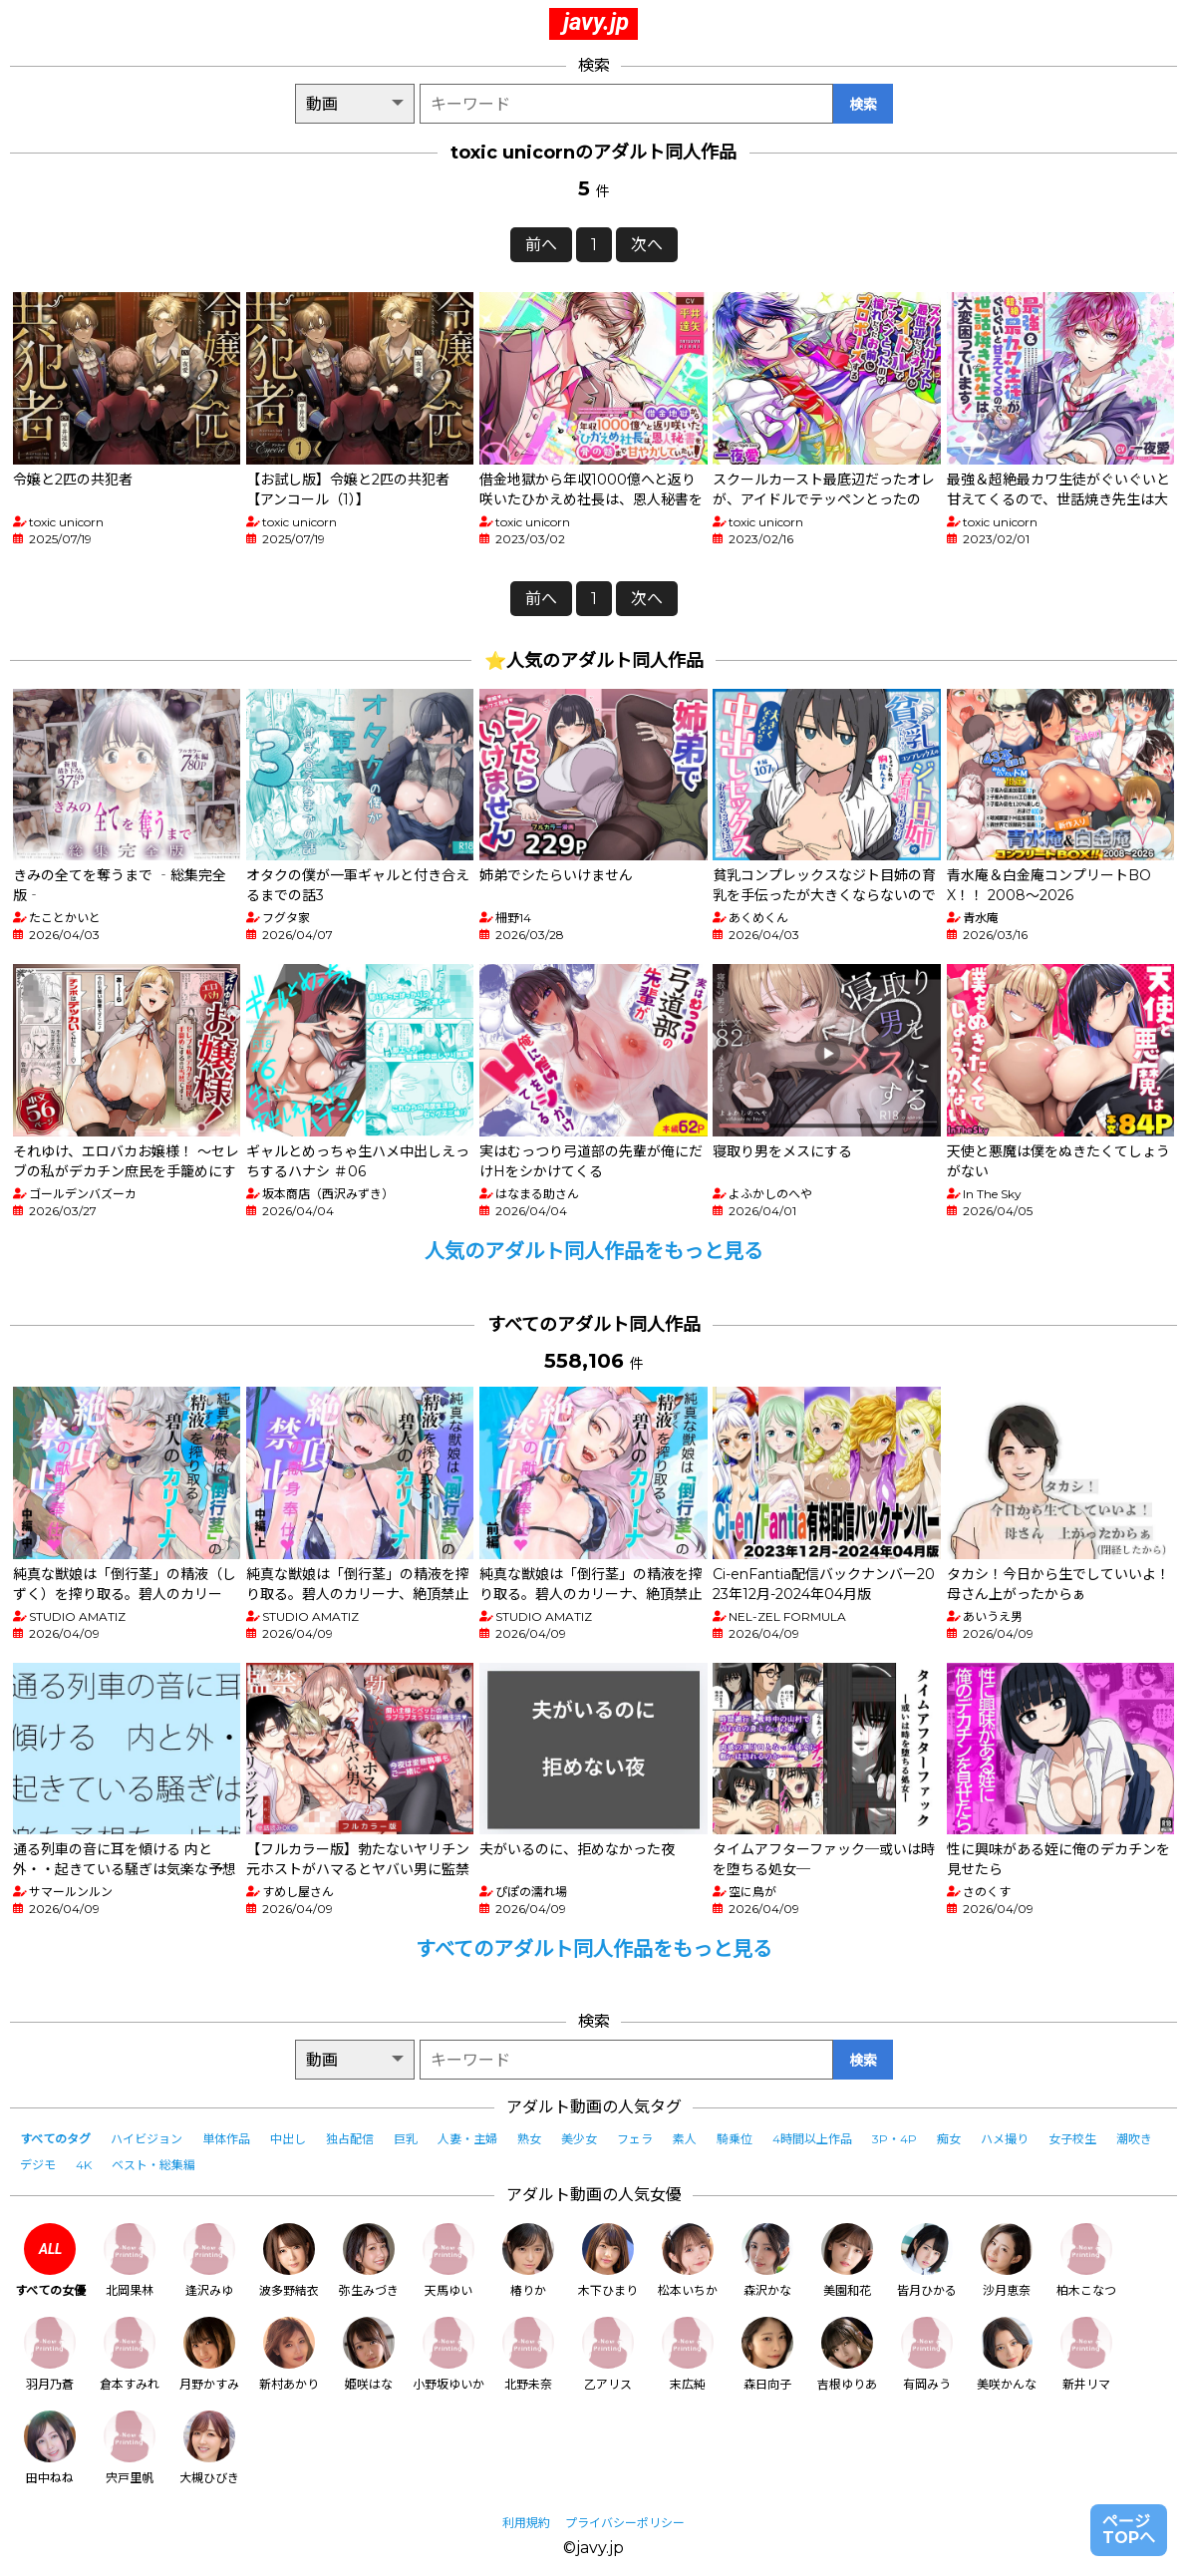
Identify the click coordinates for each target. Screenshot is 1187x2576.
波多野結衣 (289, 2260)
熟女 (529, 2138)
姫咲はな (369, 2354)
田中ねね (50, 2448)
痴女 (949, 2138)
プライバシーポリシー (625, 2522)
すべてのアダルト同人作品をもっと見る (594, 1949)
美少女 (579, 2138)
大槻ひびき (209, 2448)
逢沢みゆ (209, 2260)
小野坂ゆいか (448, 2354)
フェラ (635, 2138)
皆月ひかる (927, 2260)
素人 (685, 2138)
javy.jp (596, 22)
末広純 (688, 2354)
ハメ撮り (1005, 2138)
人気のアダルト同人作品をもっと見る (594, 1251)
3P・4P (894, 2138)
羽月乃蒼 (50, 2354)
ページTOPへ (1128, 2529)
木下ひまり (608, 2260)
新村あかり (289, 2354)
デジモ (38, 2164)
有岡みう (927, 2354)
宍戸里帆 (129, 2448)
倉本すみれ (129, 2354)
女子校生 (1072, 2138)
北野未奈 (528, 2354)
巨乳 (406, 2138)
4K (84, 2164)
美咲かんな (1007, 2354)
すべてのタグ (55, 2138)
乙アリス (608, 2354)
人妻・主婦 (467, 2138)
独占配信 (350, 2138)
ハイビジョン (146, 2138)
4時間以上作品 (812, 2138)
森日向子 (767, 2354)
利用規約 (526, 2522)
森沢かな (767, 2260)
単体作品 (226, 2138)
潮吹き (1134, 2138)
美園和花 (847, 2260)
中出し (288, 2138)
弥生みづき (369, 2260)
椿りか (528, 2260)
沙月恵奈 (1007, 2260)
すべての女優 (50, 2260)
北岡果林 (129, 2260)
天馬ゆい (448, 2260)
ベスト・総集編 (153, 2164)
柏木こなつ (1086, 2260)
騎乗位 (734, 2138)
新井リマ (1086, 2354)
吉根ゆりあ (847, 2354)
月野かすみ (209, 2354)
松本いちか (688, 2260)
